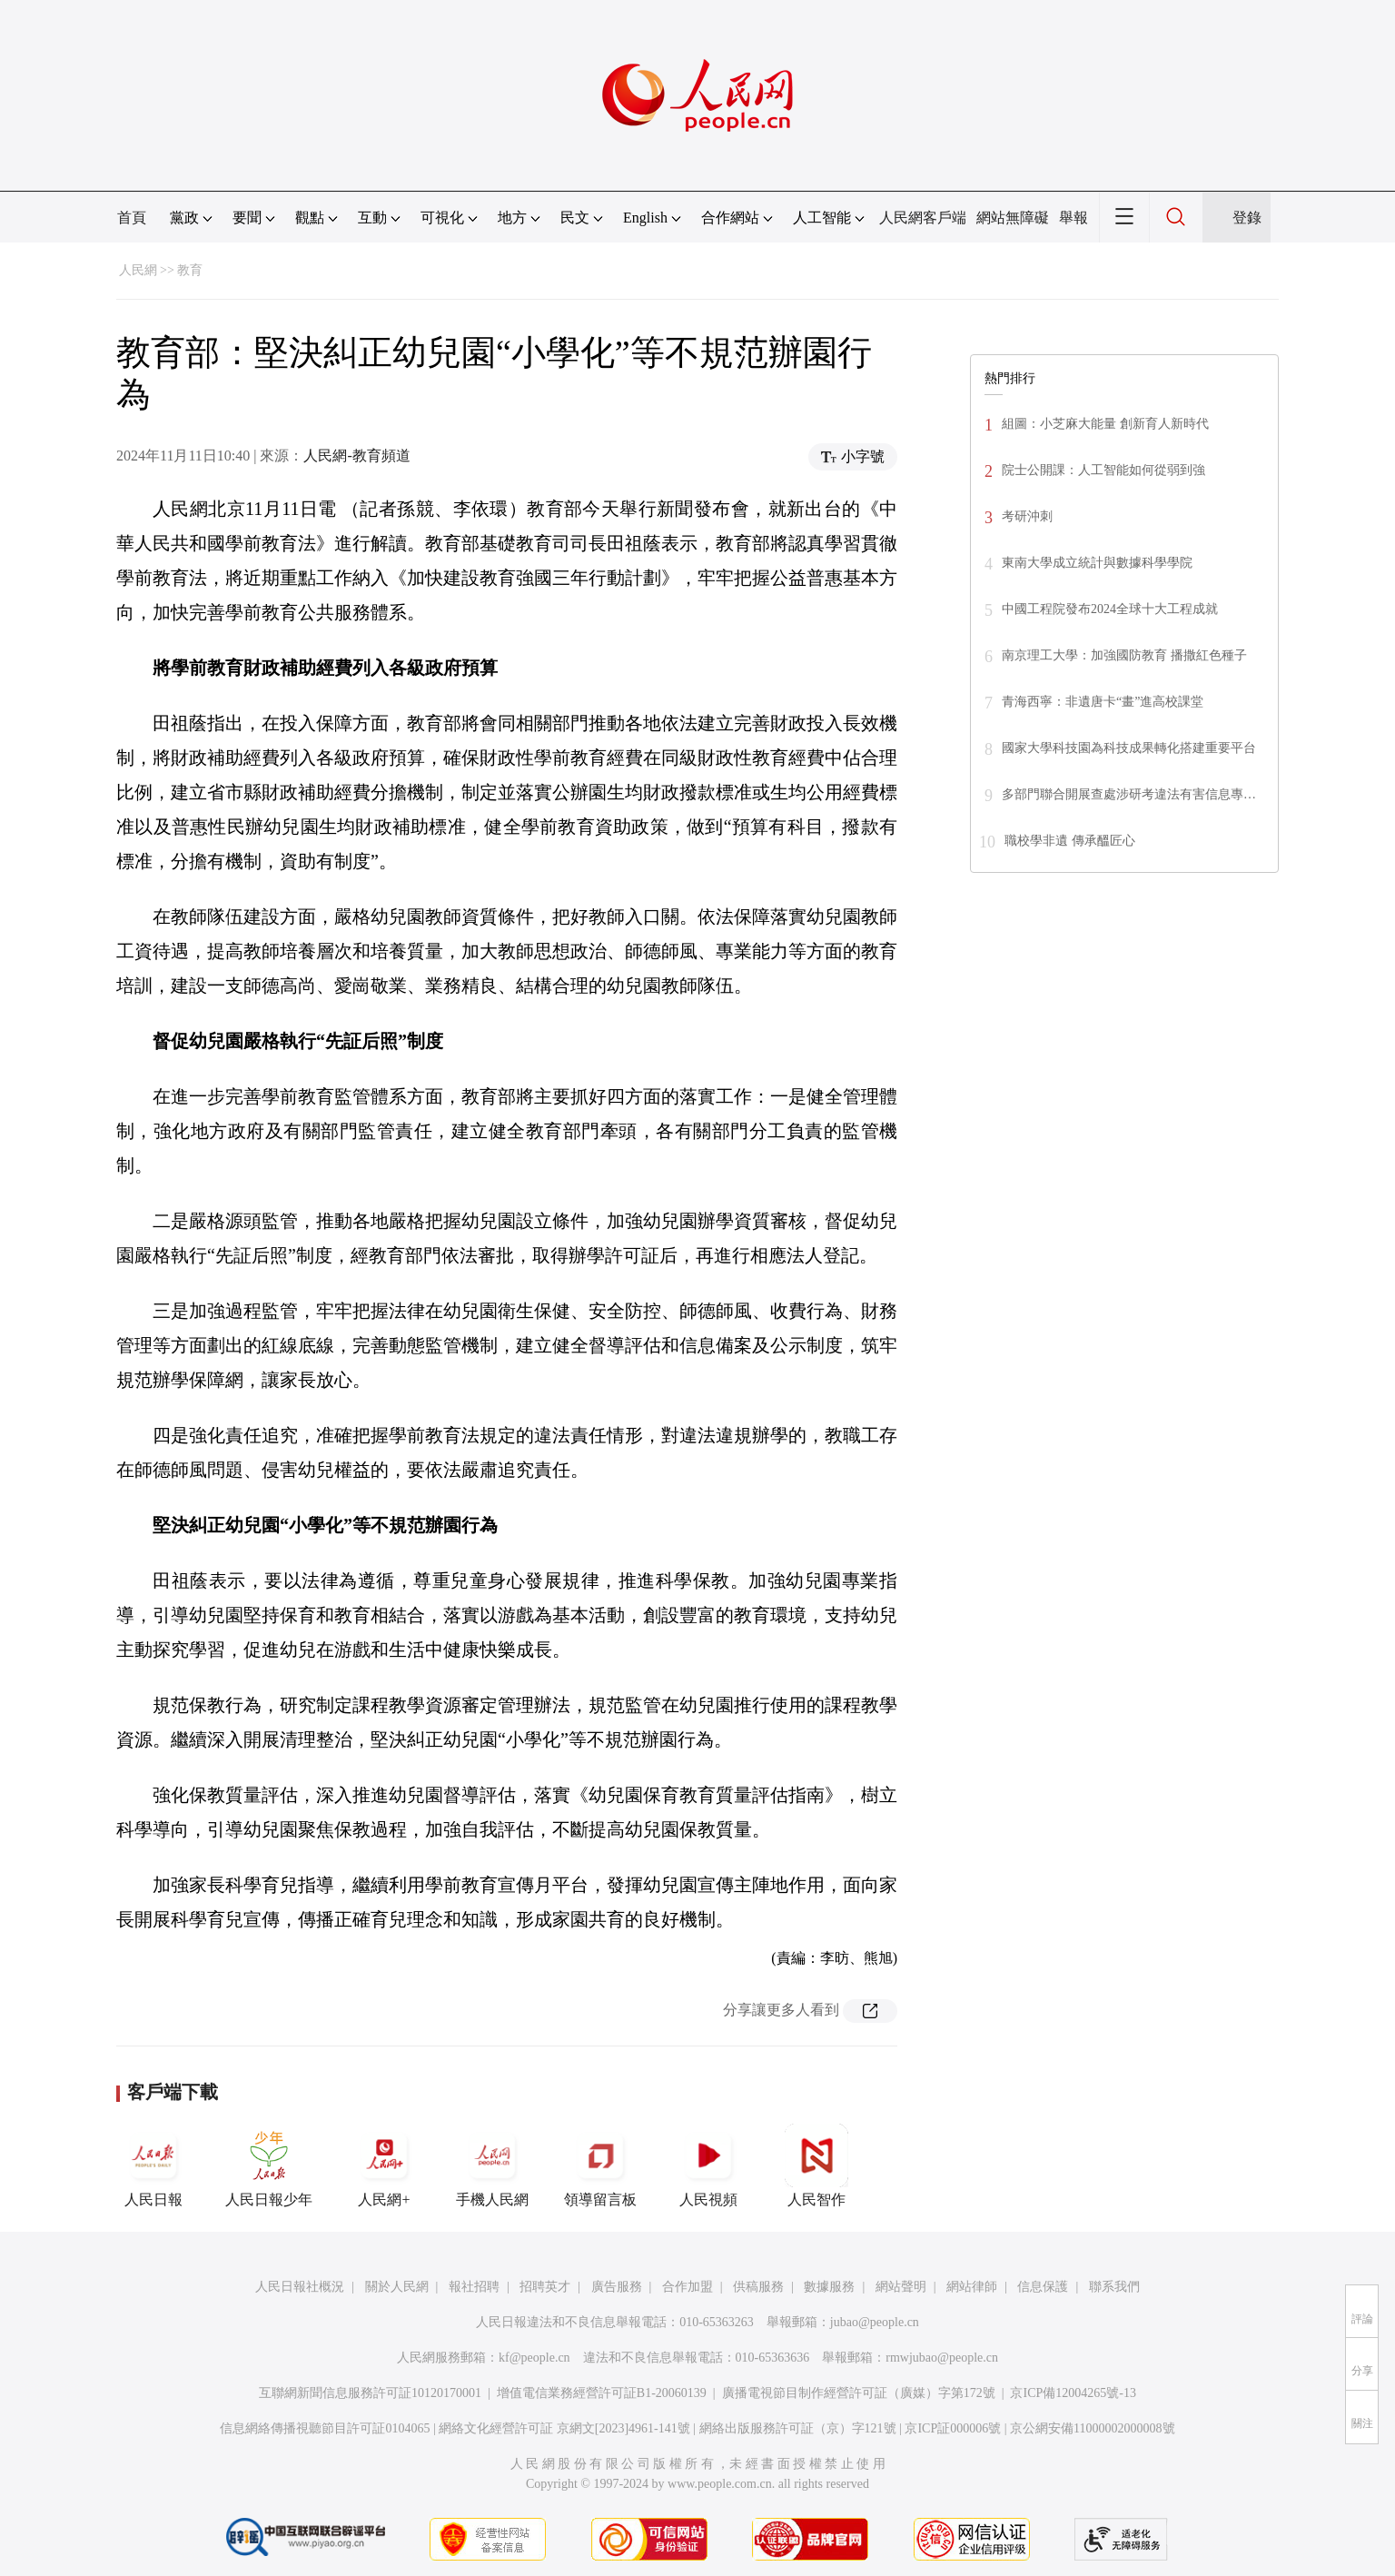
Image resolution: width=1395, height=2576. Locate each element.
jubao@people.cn (874, 2322)
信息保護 (1042, 2287)
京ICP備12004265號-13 (1072, 2393)
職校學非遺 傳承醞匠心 (1069, 840)
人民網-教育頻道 (356, 455)
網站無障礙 (1012, 217)
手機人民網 (492, 2165)
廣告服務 (616, 2287)
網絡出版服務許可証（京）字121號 (797, 2428)
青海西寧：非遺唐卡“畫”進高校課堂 (1102, 701)
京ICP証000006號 (953, 2428)
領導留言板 (600, 2165)
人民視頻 (708, 2165)
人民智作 (816, 2165)
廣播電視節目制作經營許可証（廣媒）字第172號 (858, 2393)
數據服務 (829, 2287)
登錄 (1246, 217)
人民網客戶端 (922, 217)
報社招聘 (474, 2287)
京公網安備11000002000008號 (1092, 2428)
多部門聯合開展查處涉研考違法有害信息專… (1129, 794)
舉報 (1073, 217)
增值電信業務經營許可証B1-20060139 (602, 2393)
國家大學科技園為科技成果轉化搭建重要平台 (1129, 748)
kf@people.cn (534, 2357)
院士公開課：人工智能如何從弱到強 (1103, 470)
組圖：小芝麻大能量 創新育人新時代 (1105, 424)
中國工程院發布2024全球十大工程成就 (1110, 609)
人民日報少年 (268, 2165)
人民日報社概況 (299, 2287)
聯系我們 (1114, 2287)
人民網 (138, 270)
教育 (190, 270)
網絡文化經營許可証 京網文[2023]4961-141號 (564, 2428)
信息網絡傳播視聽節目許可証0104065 (325, 2428)
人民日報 (153, 2165)
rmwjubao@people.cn (941, 2357)
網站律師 (971, 2287)
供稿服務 (758, 2287)
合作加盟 (687, 2287)
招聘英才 (544, 2287)
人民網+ (384, 2165)
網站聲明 (901, 2287)
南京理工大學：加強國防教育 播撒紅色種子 (1124, 655)
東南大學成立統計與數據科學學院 (1097, 563)
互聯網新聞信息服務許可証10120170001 (370, 2393)
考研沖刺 (1027, 516)
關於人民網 (397, 2287)
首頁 (131, 217)
